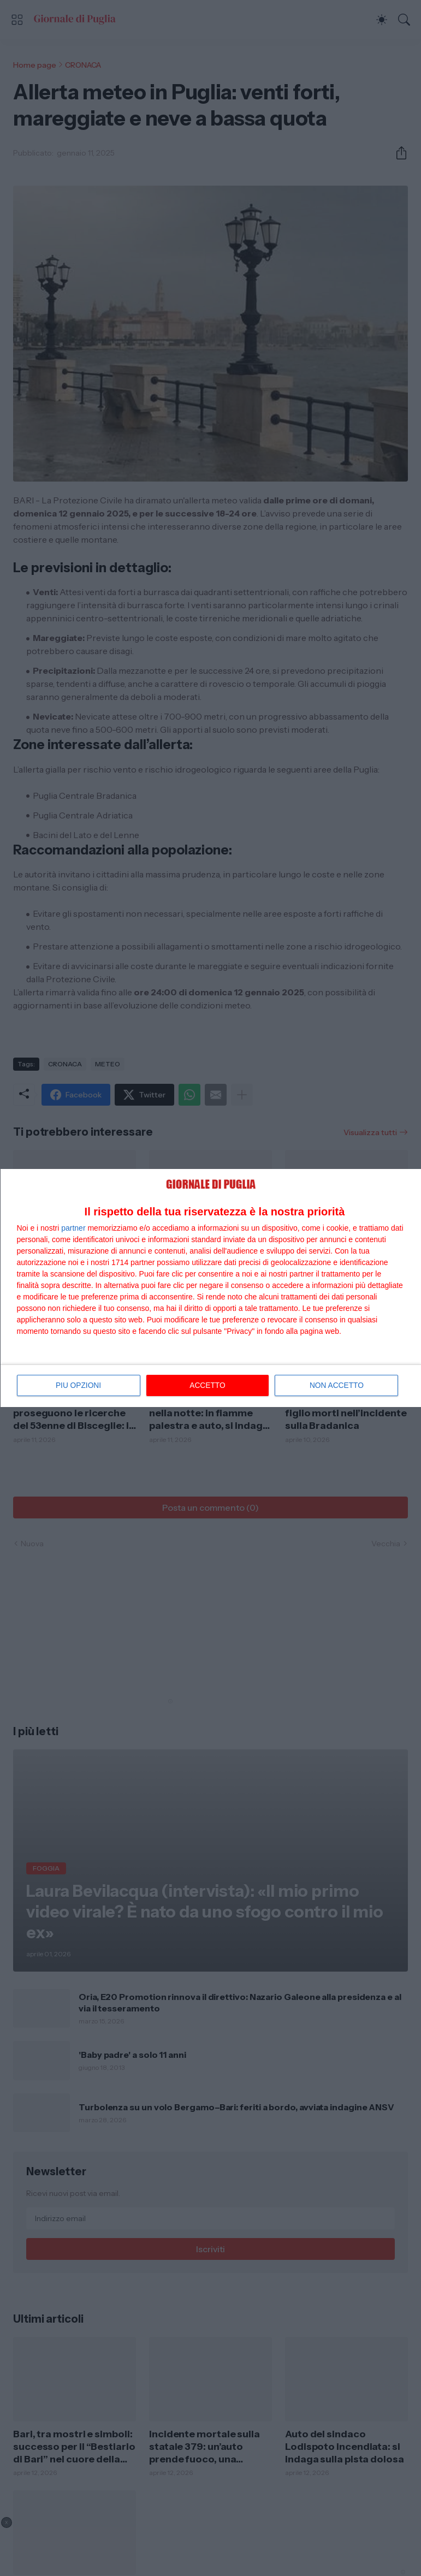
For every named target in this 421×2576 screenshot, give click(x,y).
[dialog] (211, 1288)
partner (73, 1228)
